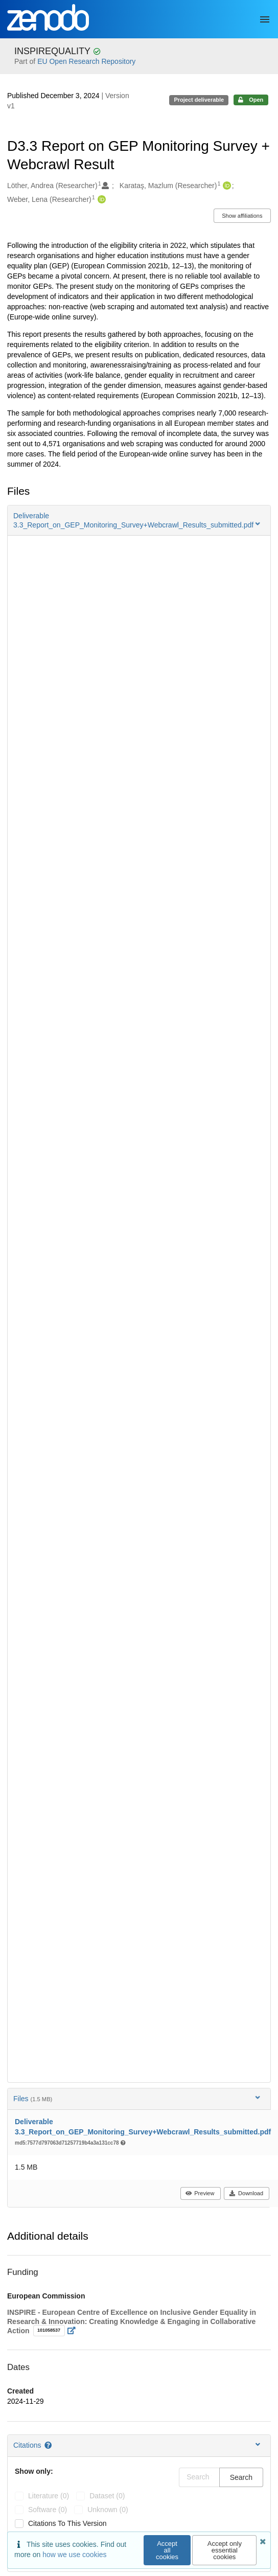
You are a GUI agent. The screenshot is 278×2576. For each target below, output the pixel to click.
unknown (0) (107, 2509)
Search (241, 2477)
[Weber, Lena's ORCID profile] (100, 200)
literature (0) (48, 2496)
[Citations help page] (48, 2445)
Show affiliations (242, 216)
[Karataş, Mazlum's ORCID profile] (225, 186)
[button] (139, 520)
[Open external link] (74, 2331)
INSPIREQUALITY (53, 51)
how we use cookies (74, 2554)
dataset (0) (107, 2496)
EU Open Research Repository (86, 61)
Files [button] (137, 2098)
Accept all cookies (167, 2550)
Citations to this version (67, 2523)
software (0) (47, 2509)
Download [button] (246, 2193)
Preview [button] (200, 2193)
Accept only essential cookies (224, 2550)
